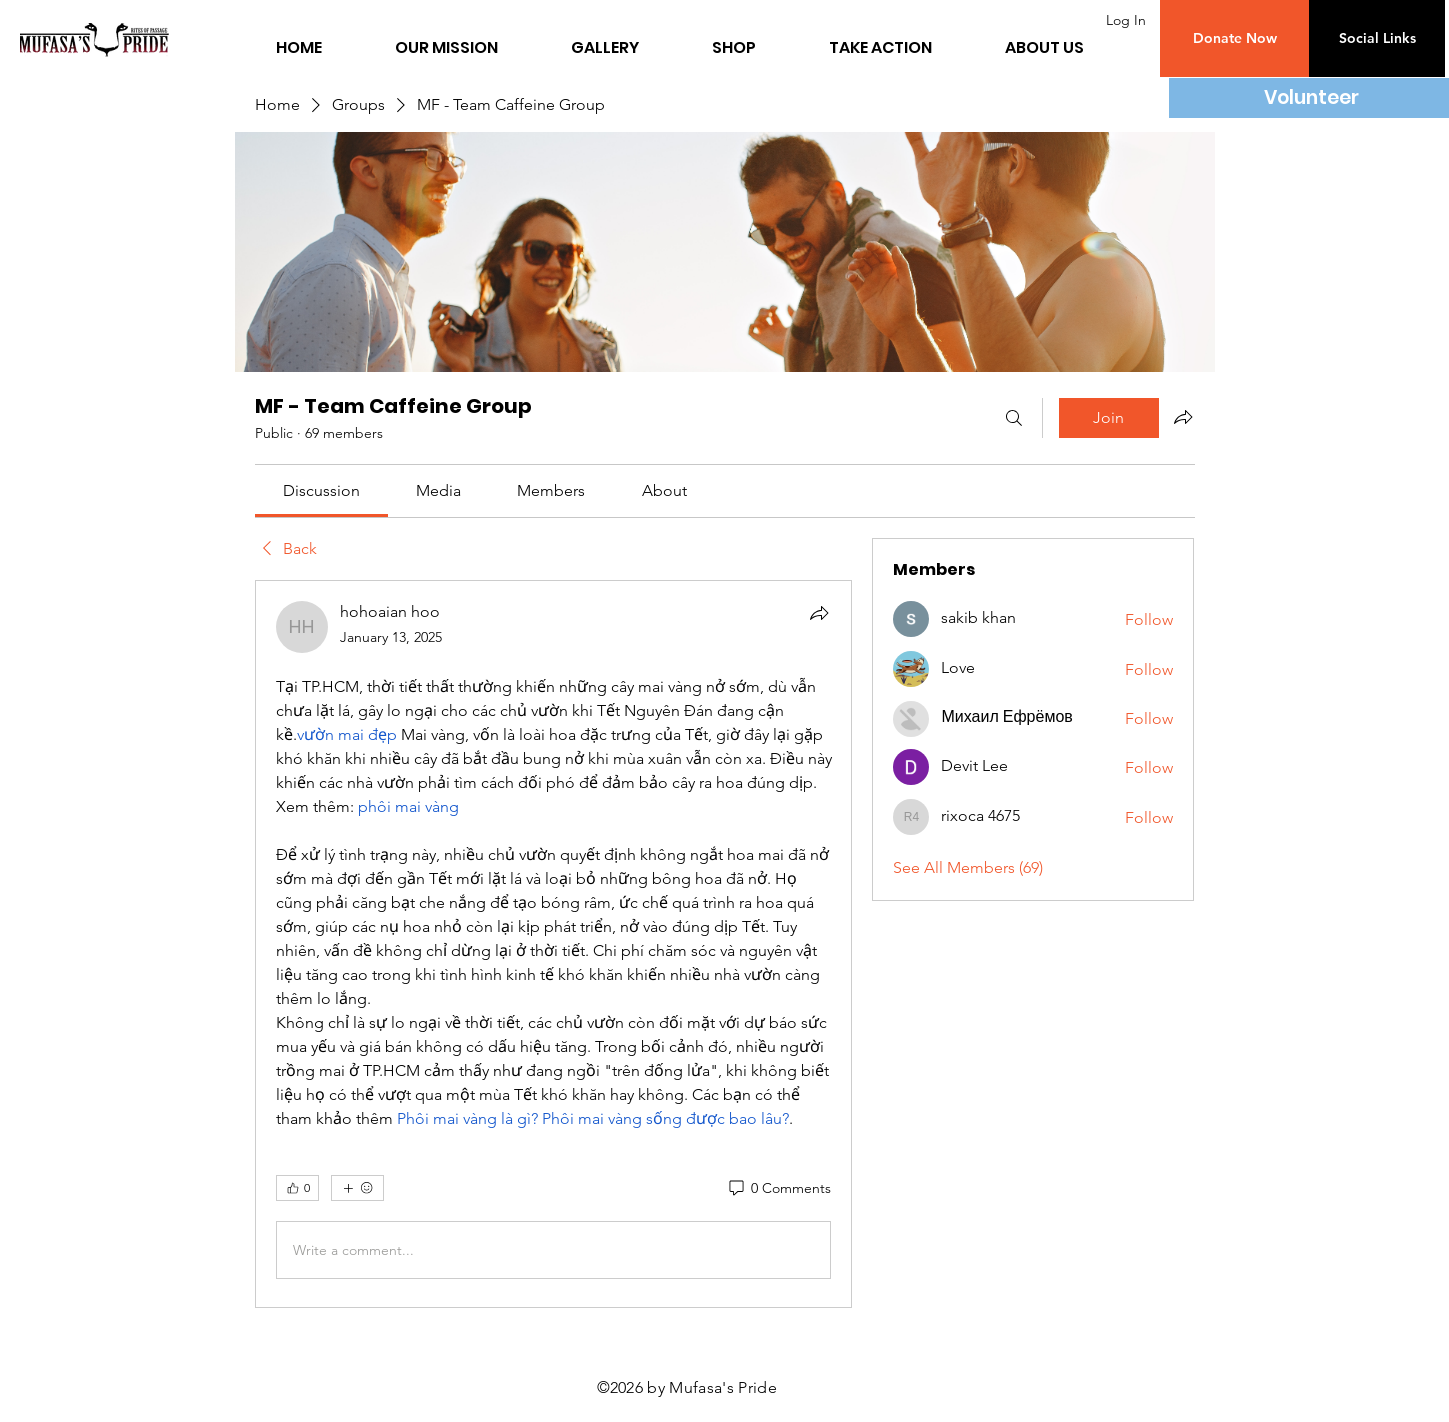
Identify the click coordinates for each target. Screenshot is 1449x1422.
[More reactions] (357, 1188)
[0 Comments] (778, 1189)
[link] (321, 490)
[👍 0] (297, 1188)
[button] (1234, 38)
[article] (554, 944)
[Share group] (1183, 417)
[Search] (1014, 418)
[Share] (819, 613)
